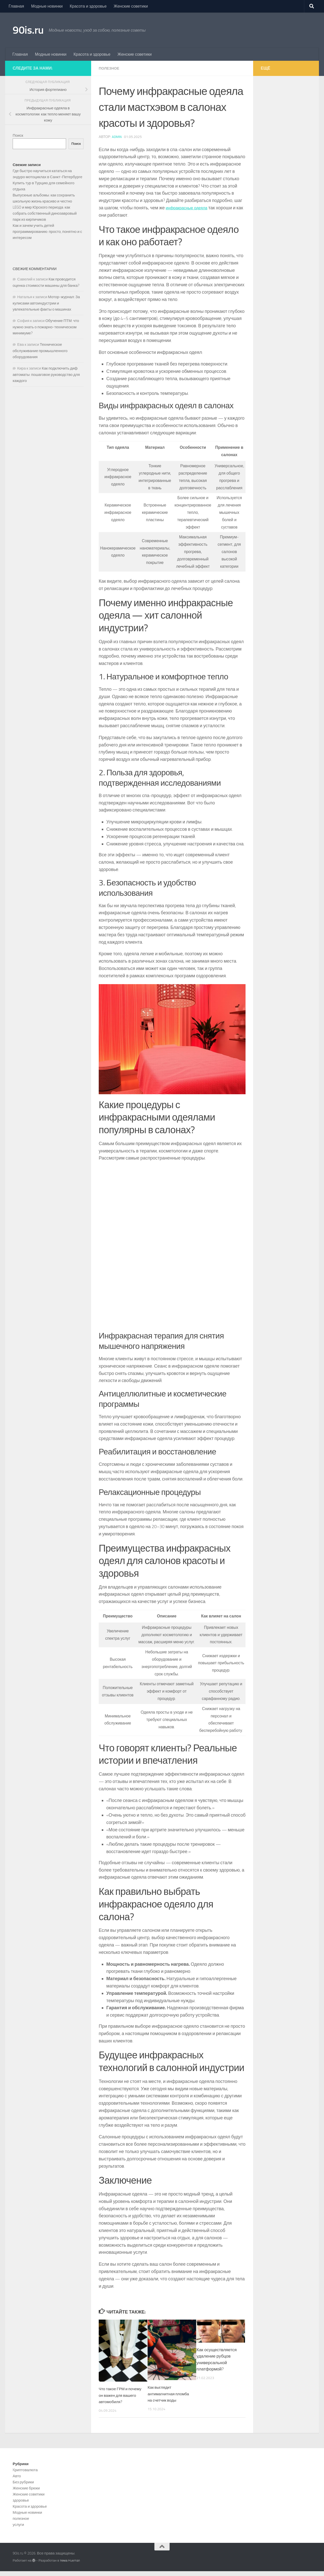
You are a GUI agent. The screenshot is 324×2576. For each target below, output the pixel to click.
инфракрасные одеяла (190, 208)
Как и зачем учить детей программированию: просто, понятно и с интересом (47, 231)
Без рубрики (23, 2487)
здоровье (21, 2505)
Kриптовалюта (25, 2475)
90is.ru (28, 30)
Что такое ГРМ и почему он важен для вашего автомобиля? (119, 2395)
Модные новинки (47, 6)
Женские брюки (26, 2493)
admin (117, 137)
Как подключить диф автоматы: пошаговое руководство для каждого (46, 374)
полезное (110, 68)
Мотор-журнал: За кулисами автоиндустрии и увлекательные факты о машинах (46, 303)
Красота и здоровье (88, 6)
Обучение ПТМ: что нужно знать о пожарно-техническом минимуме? (46, 326)
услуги (18, 2529)
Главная (16, 6)
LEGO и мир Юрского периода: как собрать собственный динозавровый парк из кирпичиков (45, 213)
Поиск (18, 135)
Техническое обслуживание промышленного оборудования (40, 350)
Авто (17, 2481)
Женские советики (131, 6)
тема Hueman (70, 2565)
